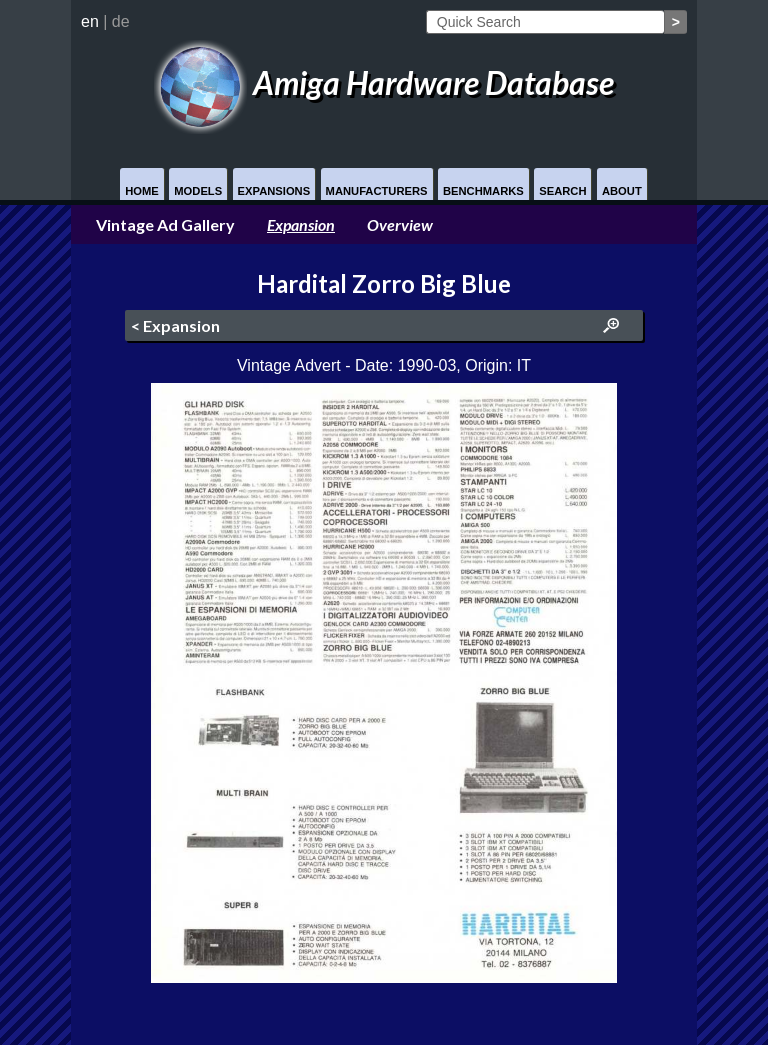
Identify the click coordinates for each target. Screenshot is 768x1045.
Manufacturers (377, 191)
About (622, 191)
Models (198, 191)
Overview (400, 224)
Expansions (274, 191)
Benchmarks (483, 191)
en (90, 21)
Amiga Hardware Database (384, 82)
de (121, 21)
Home (142, 191)
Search (562, 191)
